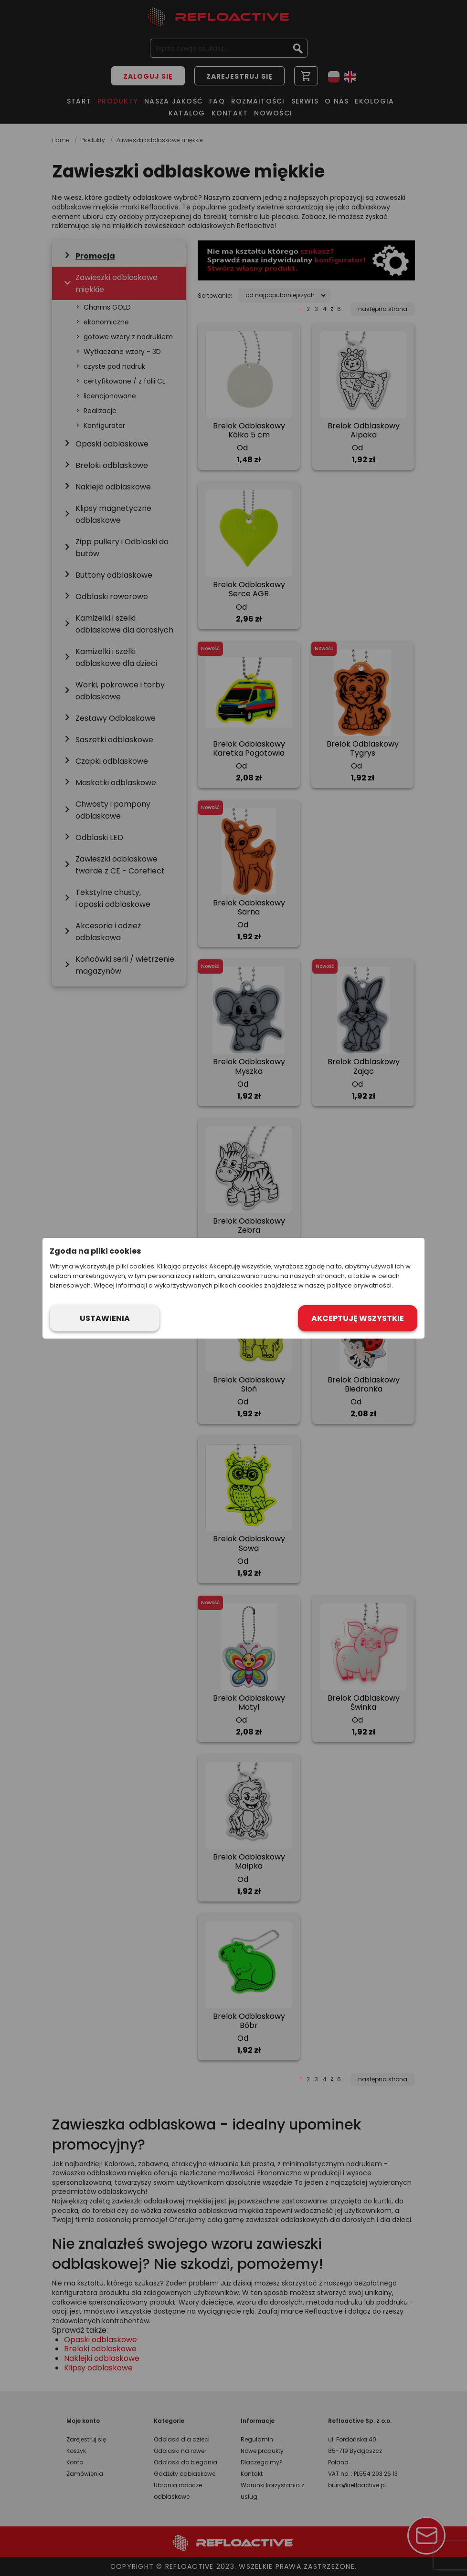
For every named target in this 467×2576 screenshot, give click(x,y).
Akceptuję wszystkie (357, 1318)
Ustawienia (105, 1318)
